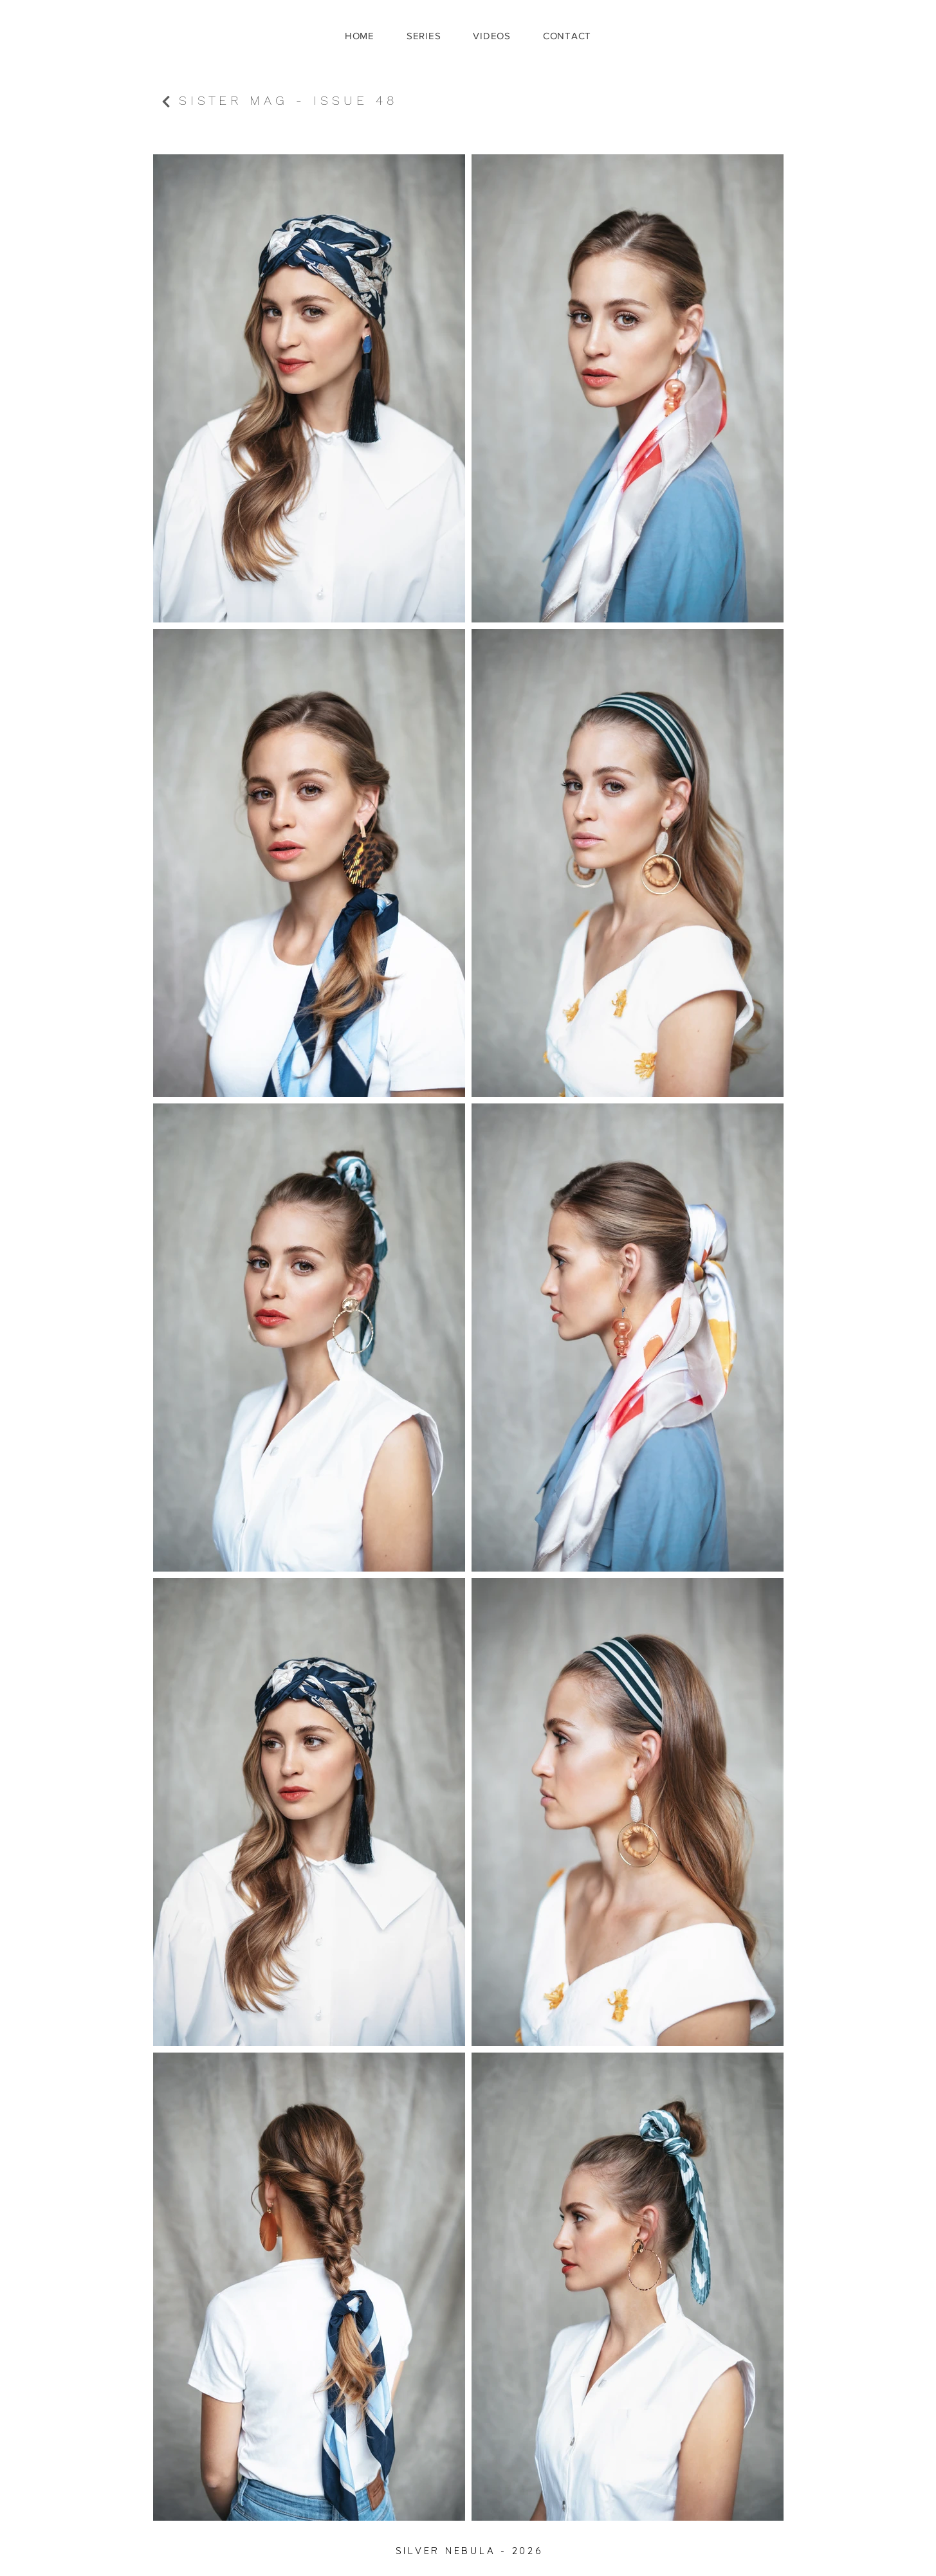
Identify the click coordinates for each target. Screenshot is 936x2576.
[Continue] (166, 101)
